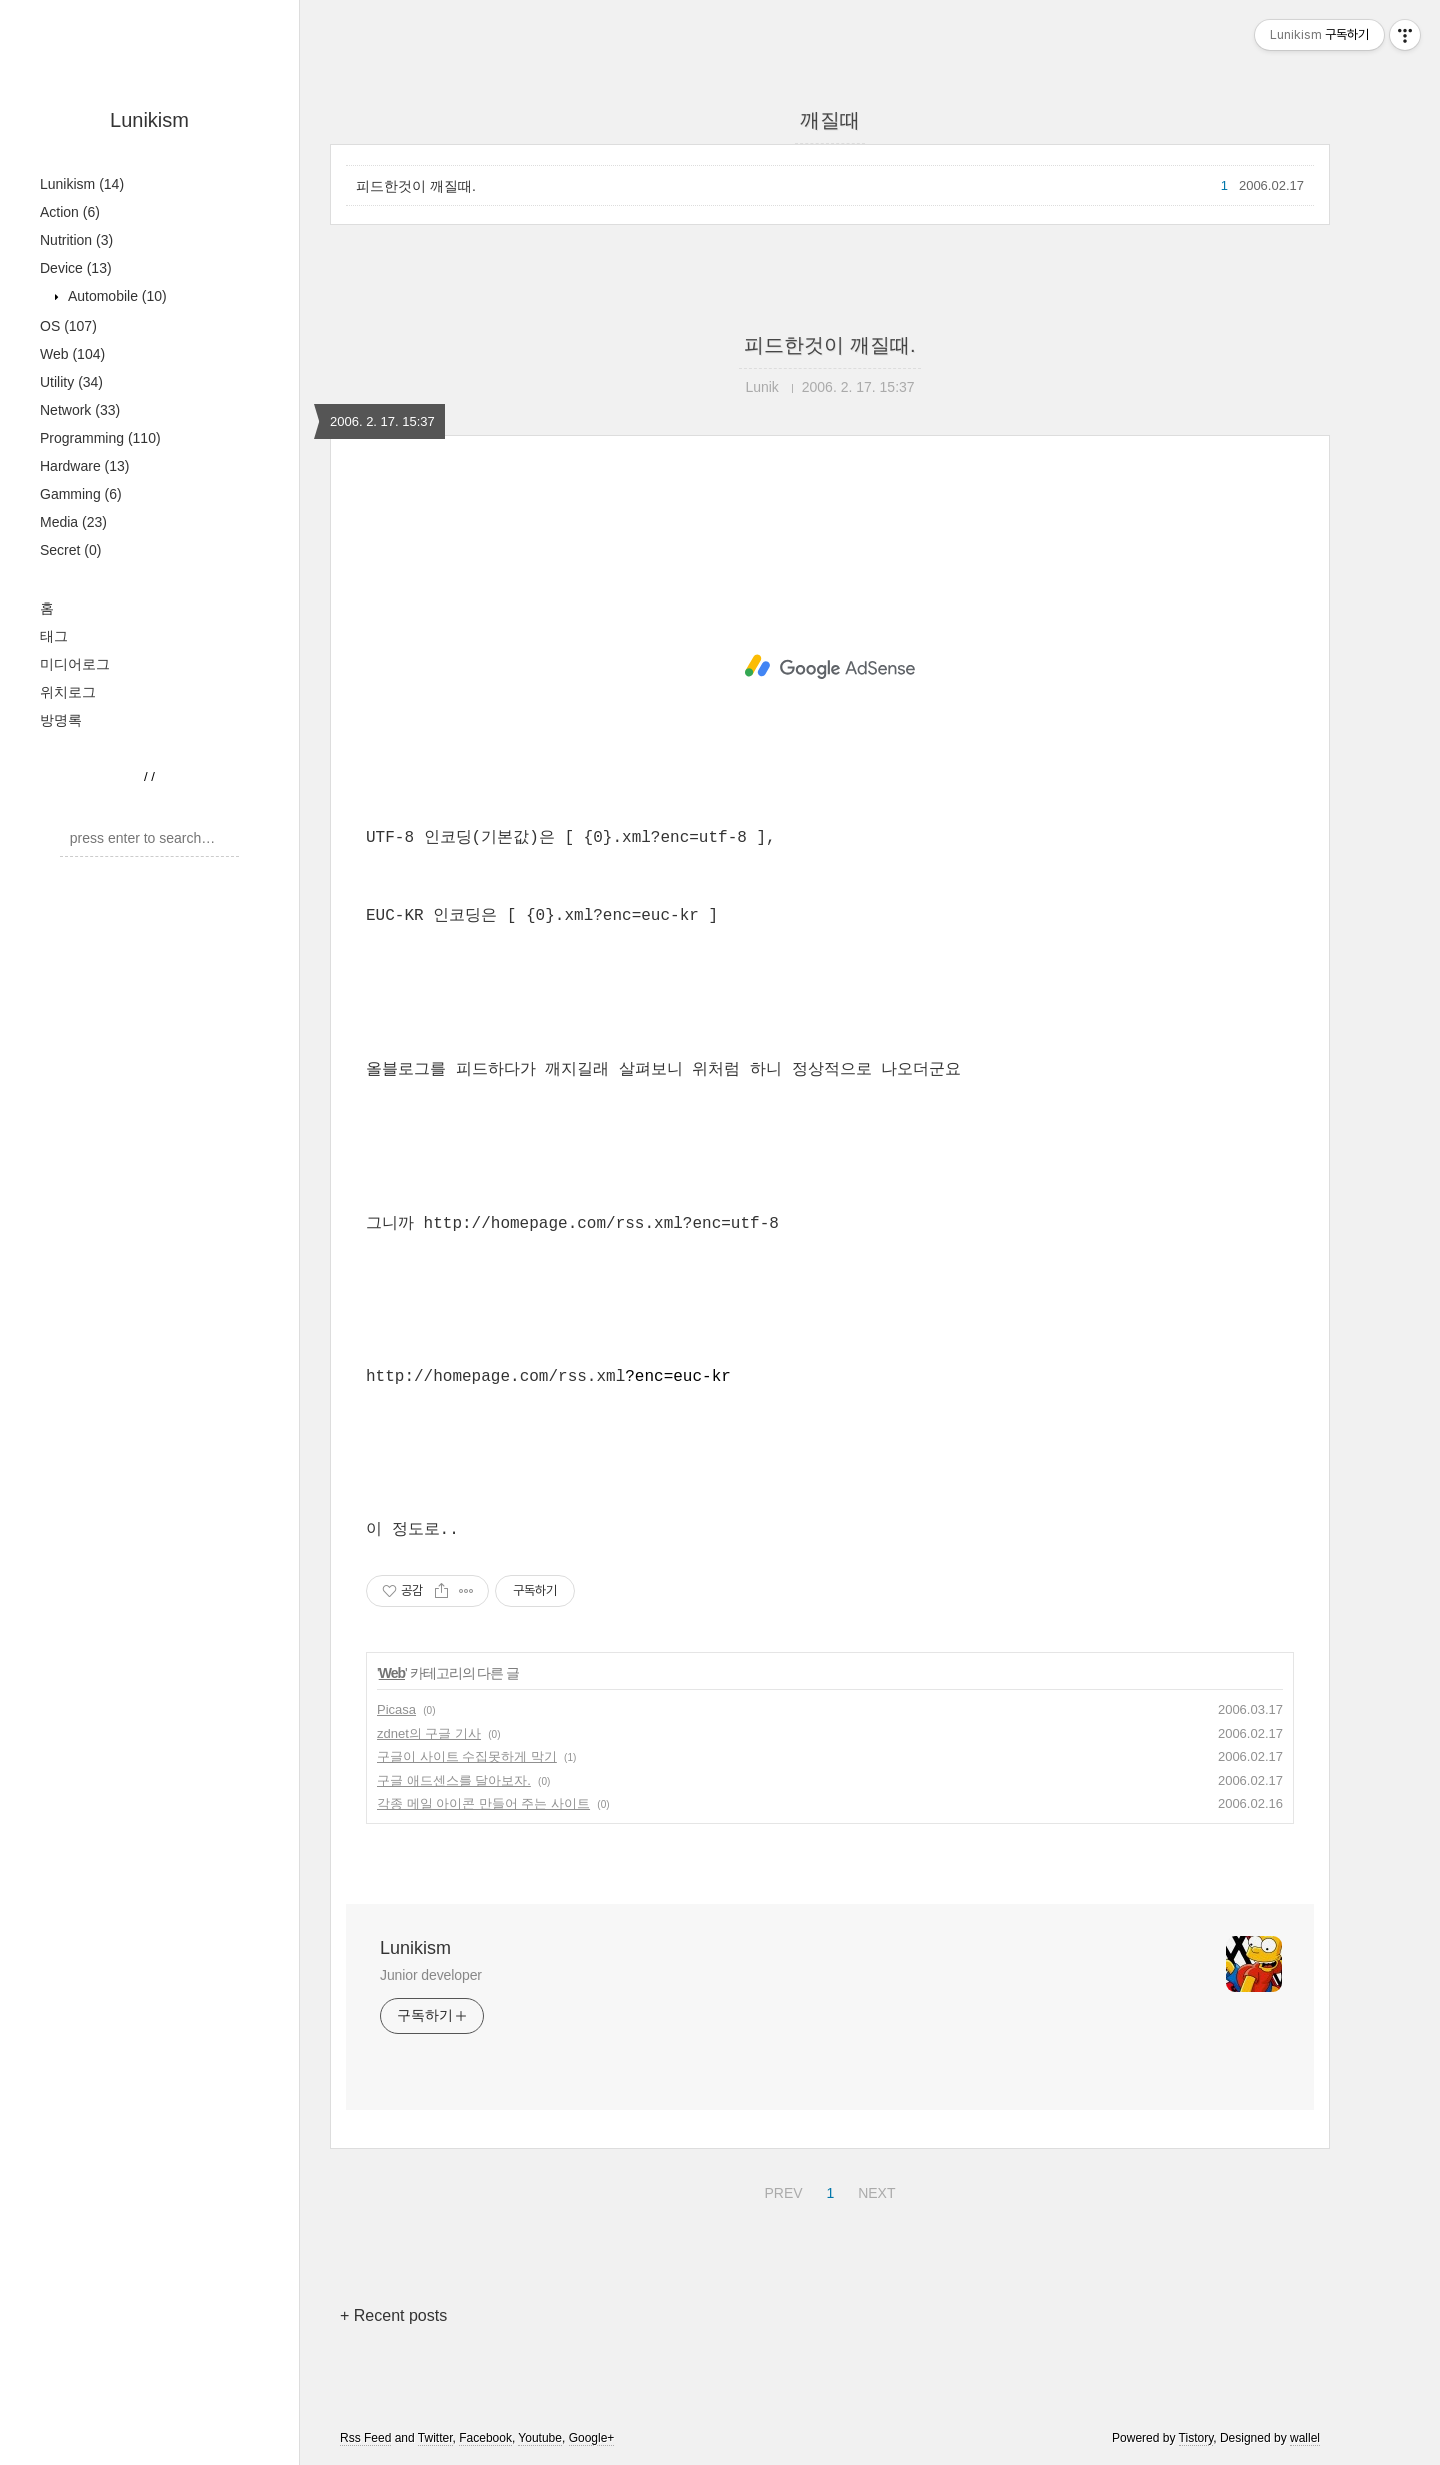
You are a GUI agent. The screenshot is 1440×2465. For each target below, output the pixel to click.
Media (73, 522)
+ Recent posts (393, 2315)
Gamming (81, 494)
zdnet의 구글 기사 (429, 1733)
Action (70, 212)
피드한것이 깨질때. (416, 186)
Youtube (540, 2438)
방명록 (61, 720)
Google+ (592, 2438)
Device (76, 268)
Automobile (115, 296)
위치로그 (68, 692)
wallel (1305, 2438)
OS (68, 326)
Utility (71, 382)
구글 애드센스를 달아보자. (454, 1780)
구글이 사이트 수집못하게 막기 (467, 1756)
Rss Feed (365, 2438)
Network (80, 410)
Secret (70, 550)
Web (72, 354)
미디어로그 (75, 664)
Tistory (1196, 2438)
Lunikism (149, 120)
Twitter (435, 2438)
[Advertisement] (830, 667)
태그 (54, 636)
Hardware (85, 466)
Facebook (485, 2438)
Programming (100, 438)
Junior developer (431, 1975)
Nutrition (76, 240)
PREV (780, 2190)
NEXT (874, 2190)
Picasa (396, 1709)
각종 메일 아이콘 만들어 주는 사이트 (483, 1803)
